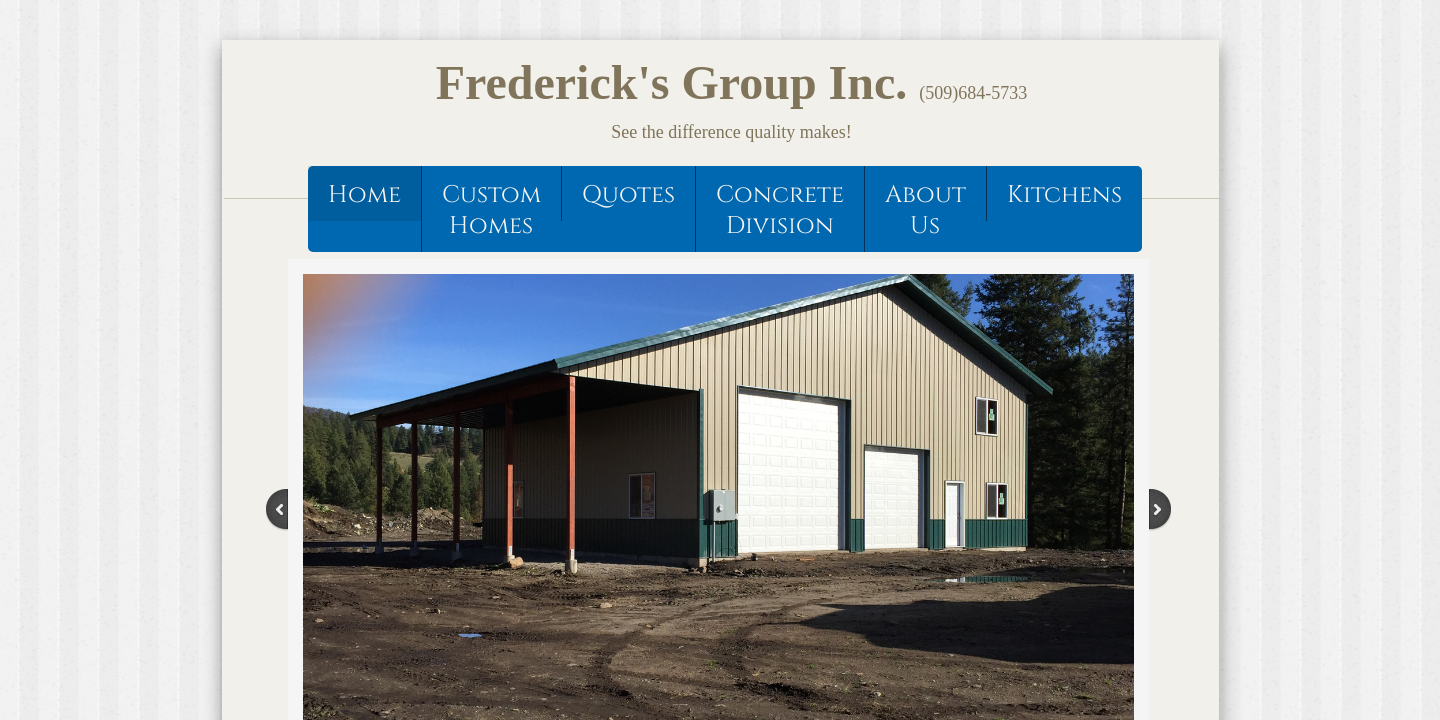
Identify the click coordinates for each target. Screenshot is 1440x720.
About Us (925, 210)
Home (364, 195)
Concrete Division (780, 210)
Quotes (628, 195)
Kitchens (1064, 195)
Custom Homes (491, 210)
